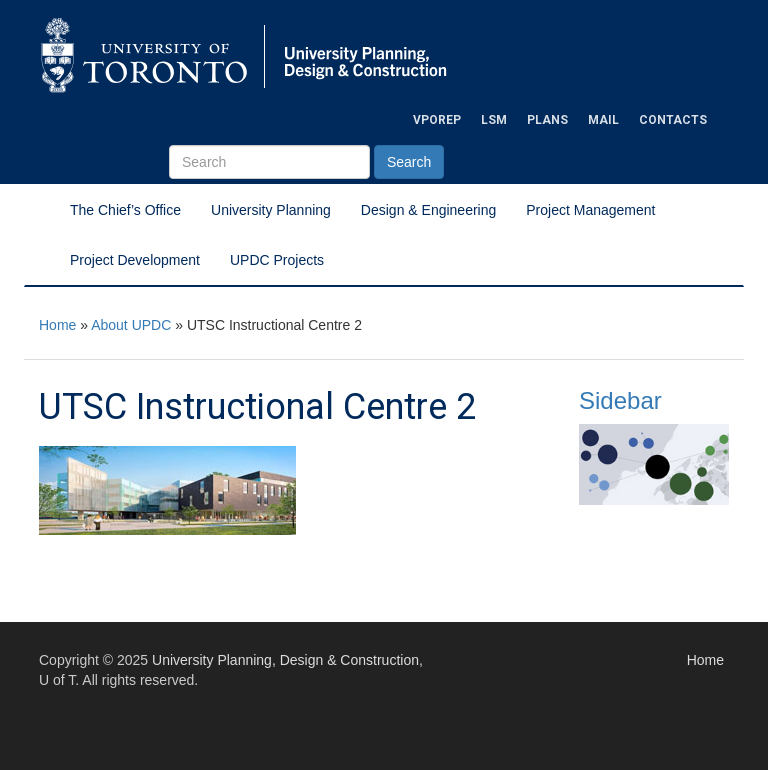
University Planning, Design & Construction (285, 660)
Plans (547, 120)
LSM (494, 120)
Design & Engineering (428, 210)
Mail (603, 120)
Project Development (135, 260)
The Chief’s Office (125, 210)
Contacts (673, 120)
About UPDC (131, 325)
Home (57, 325)
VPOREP (437, 120)
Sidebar (620, 400)
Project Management (590, 210)
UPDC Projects (277, 260)
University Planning (271, 210)
